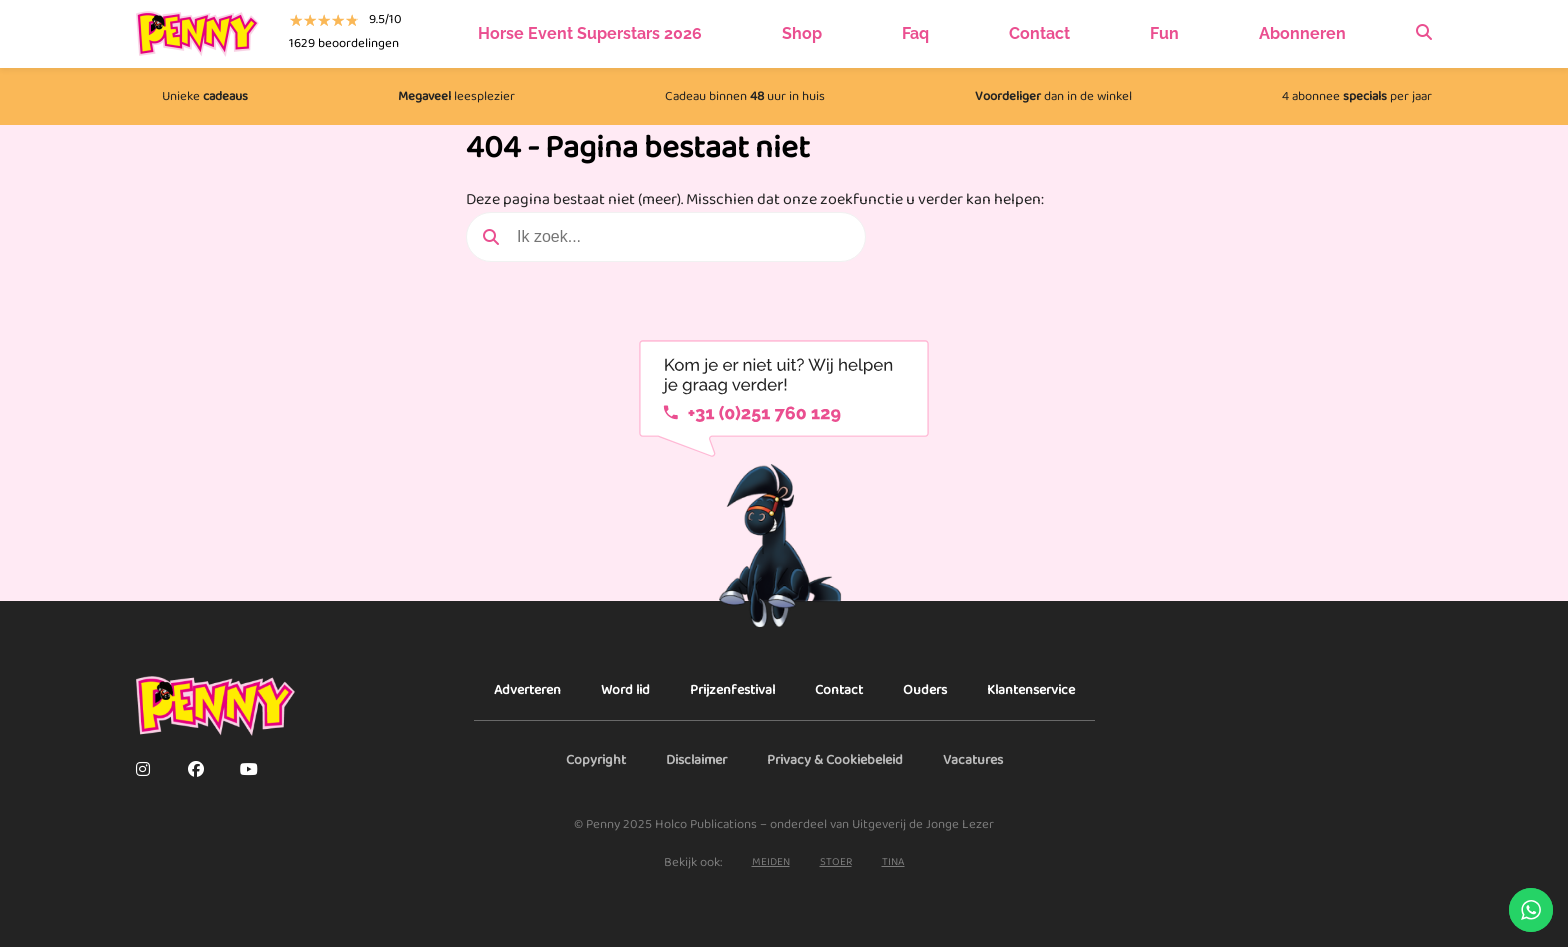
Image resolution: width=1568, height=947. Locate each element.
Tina (893, 862)
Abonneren (1302, 33)
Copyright (596, 760)
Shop (802, 33)
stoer (836, 862)
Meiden (771, 862)
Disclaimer (696, 760)
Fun (1164, 33)
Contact (1039, 33)
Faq (915, 33)
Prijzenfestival (732, 690)
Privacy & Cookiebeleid (835, 760)
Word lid (625, 690)
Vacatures (973, 760)
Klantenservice (1031, 690)
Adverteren (527, 690)
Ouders (925, 690)
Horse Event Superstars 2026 (590, 33)
